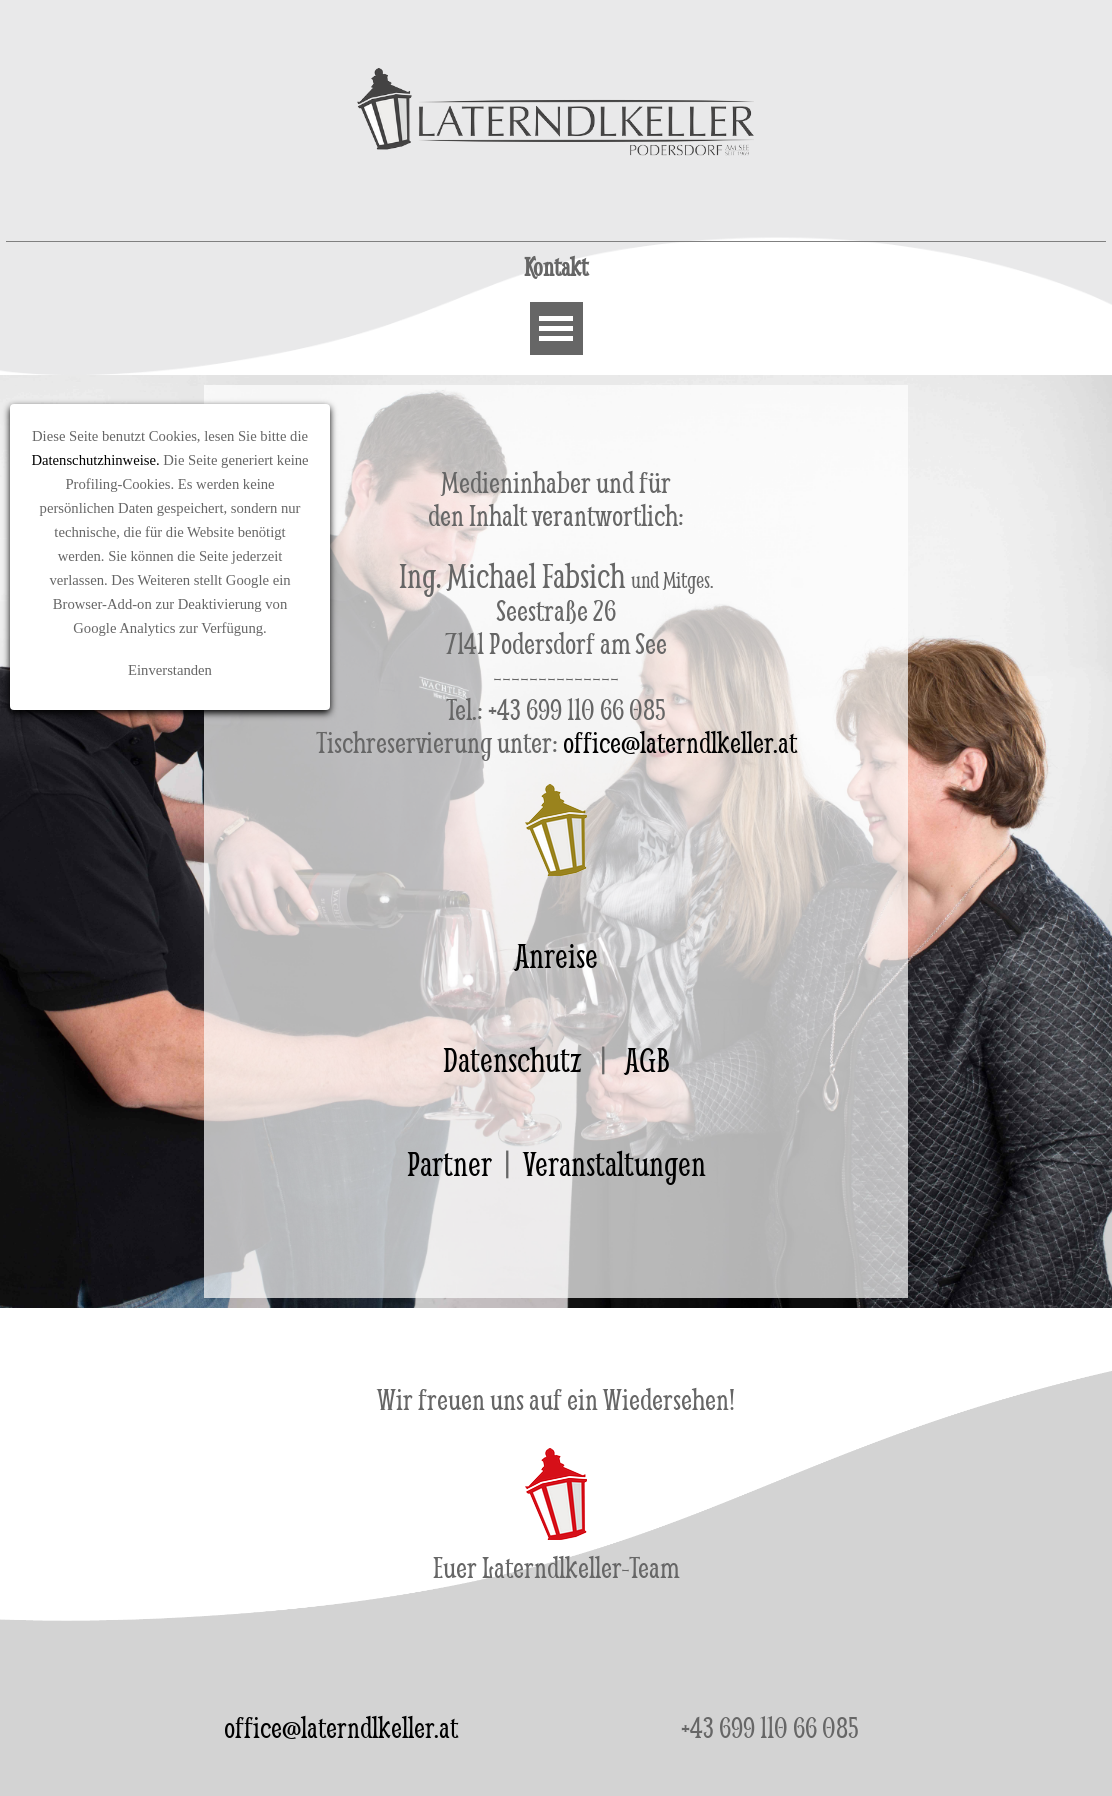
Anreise (556, 955)
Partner (449, 1163)
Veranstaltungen (614, 1163)
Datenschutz (512, 1059)
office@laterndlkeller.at (341, 1727)
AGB (647, 1059)
